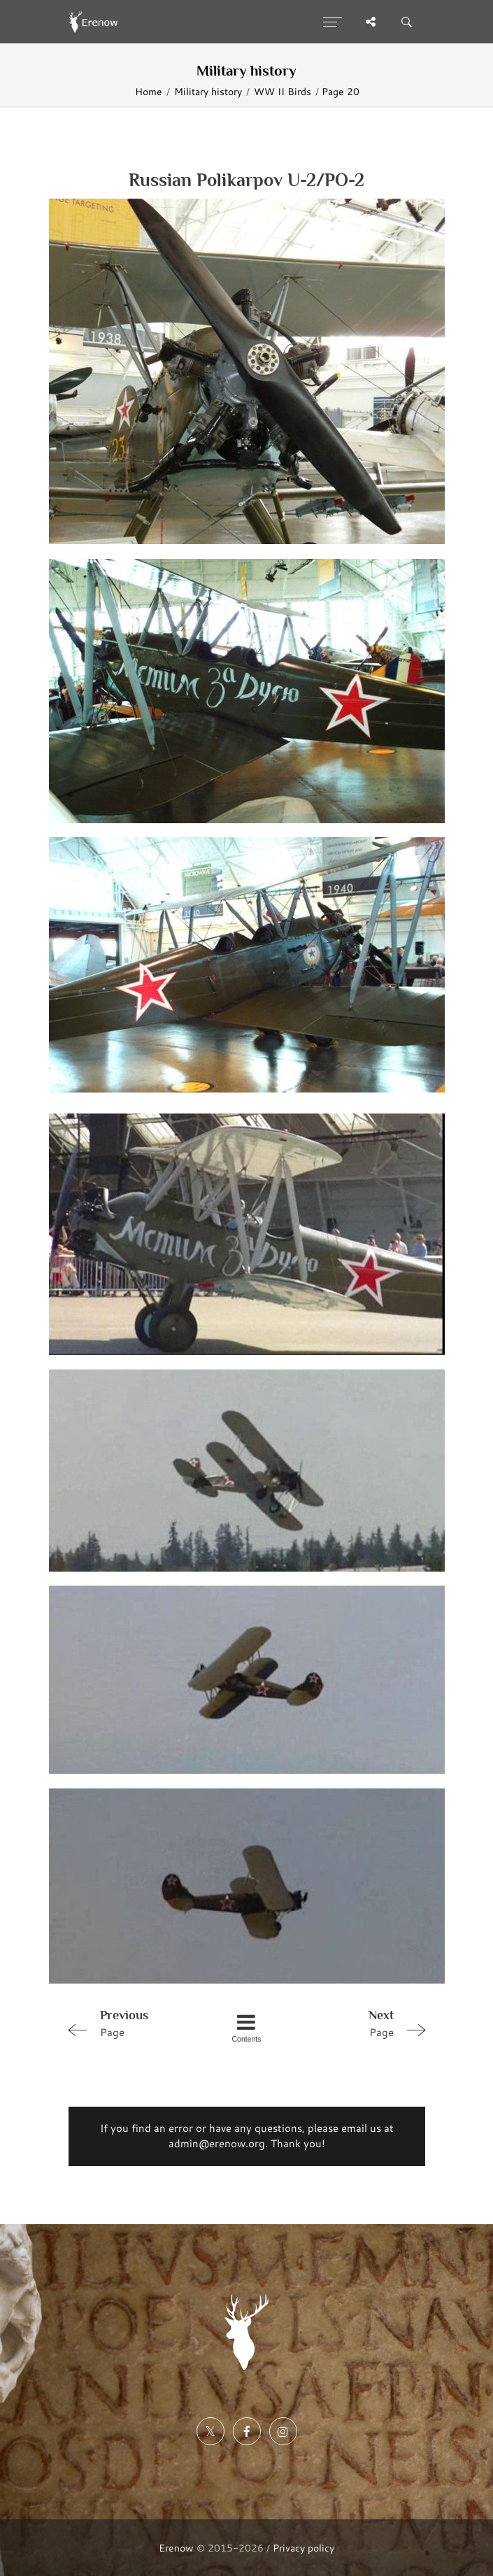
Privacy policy (303, 2547)
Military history (208, 91)
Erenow (176, 2547)
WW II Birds (282, 91)
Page (133, 2023)
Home (148, 91)
